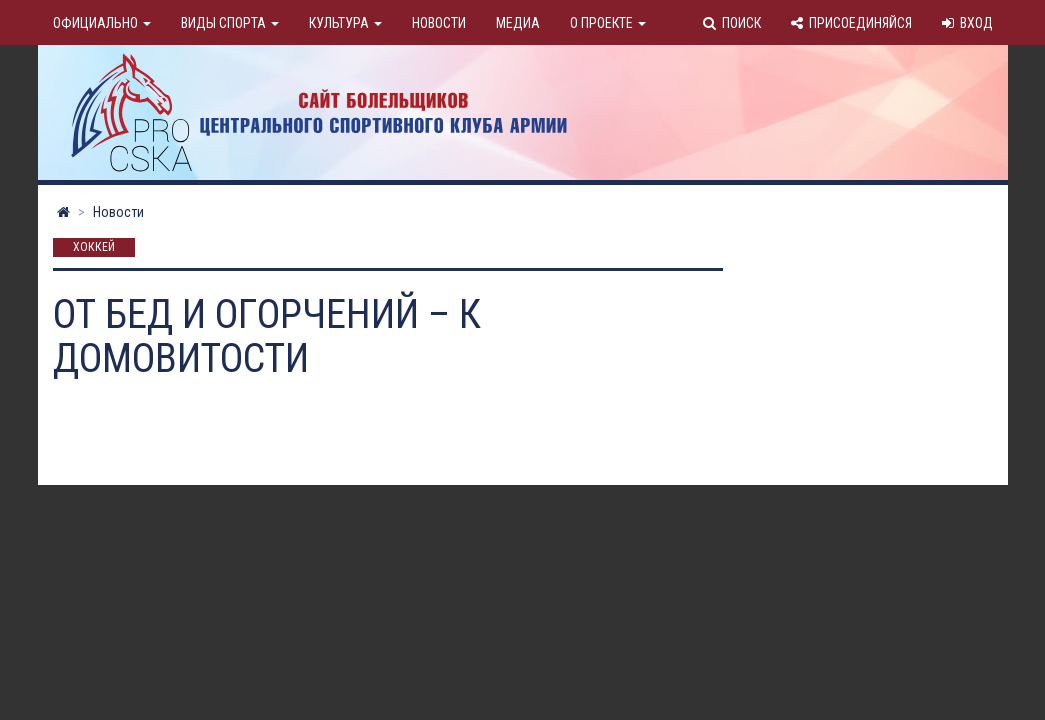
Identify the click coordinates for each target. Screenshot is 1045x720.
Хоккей (94, 248)
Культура (345, 23)
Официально (102, 23)
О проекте (608, 23)
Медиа (518, 23)
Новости (439, 23)
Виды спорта (230, 23)
